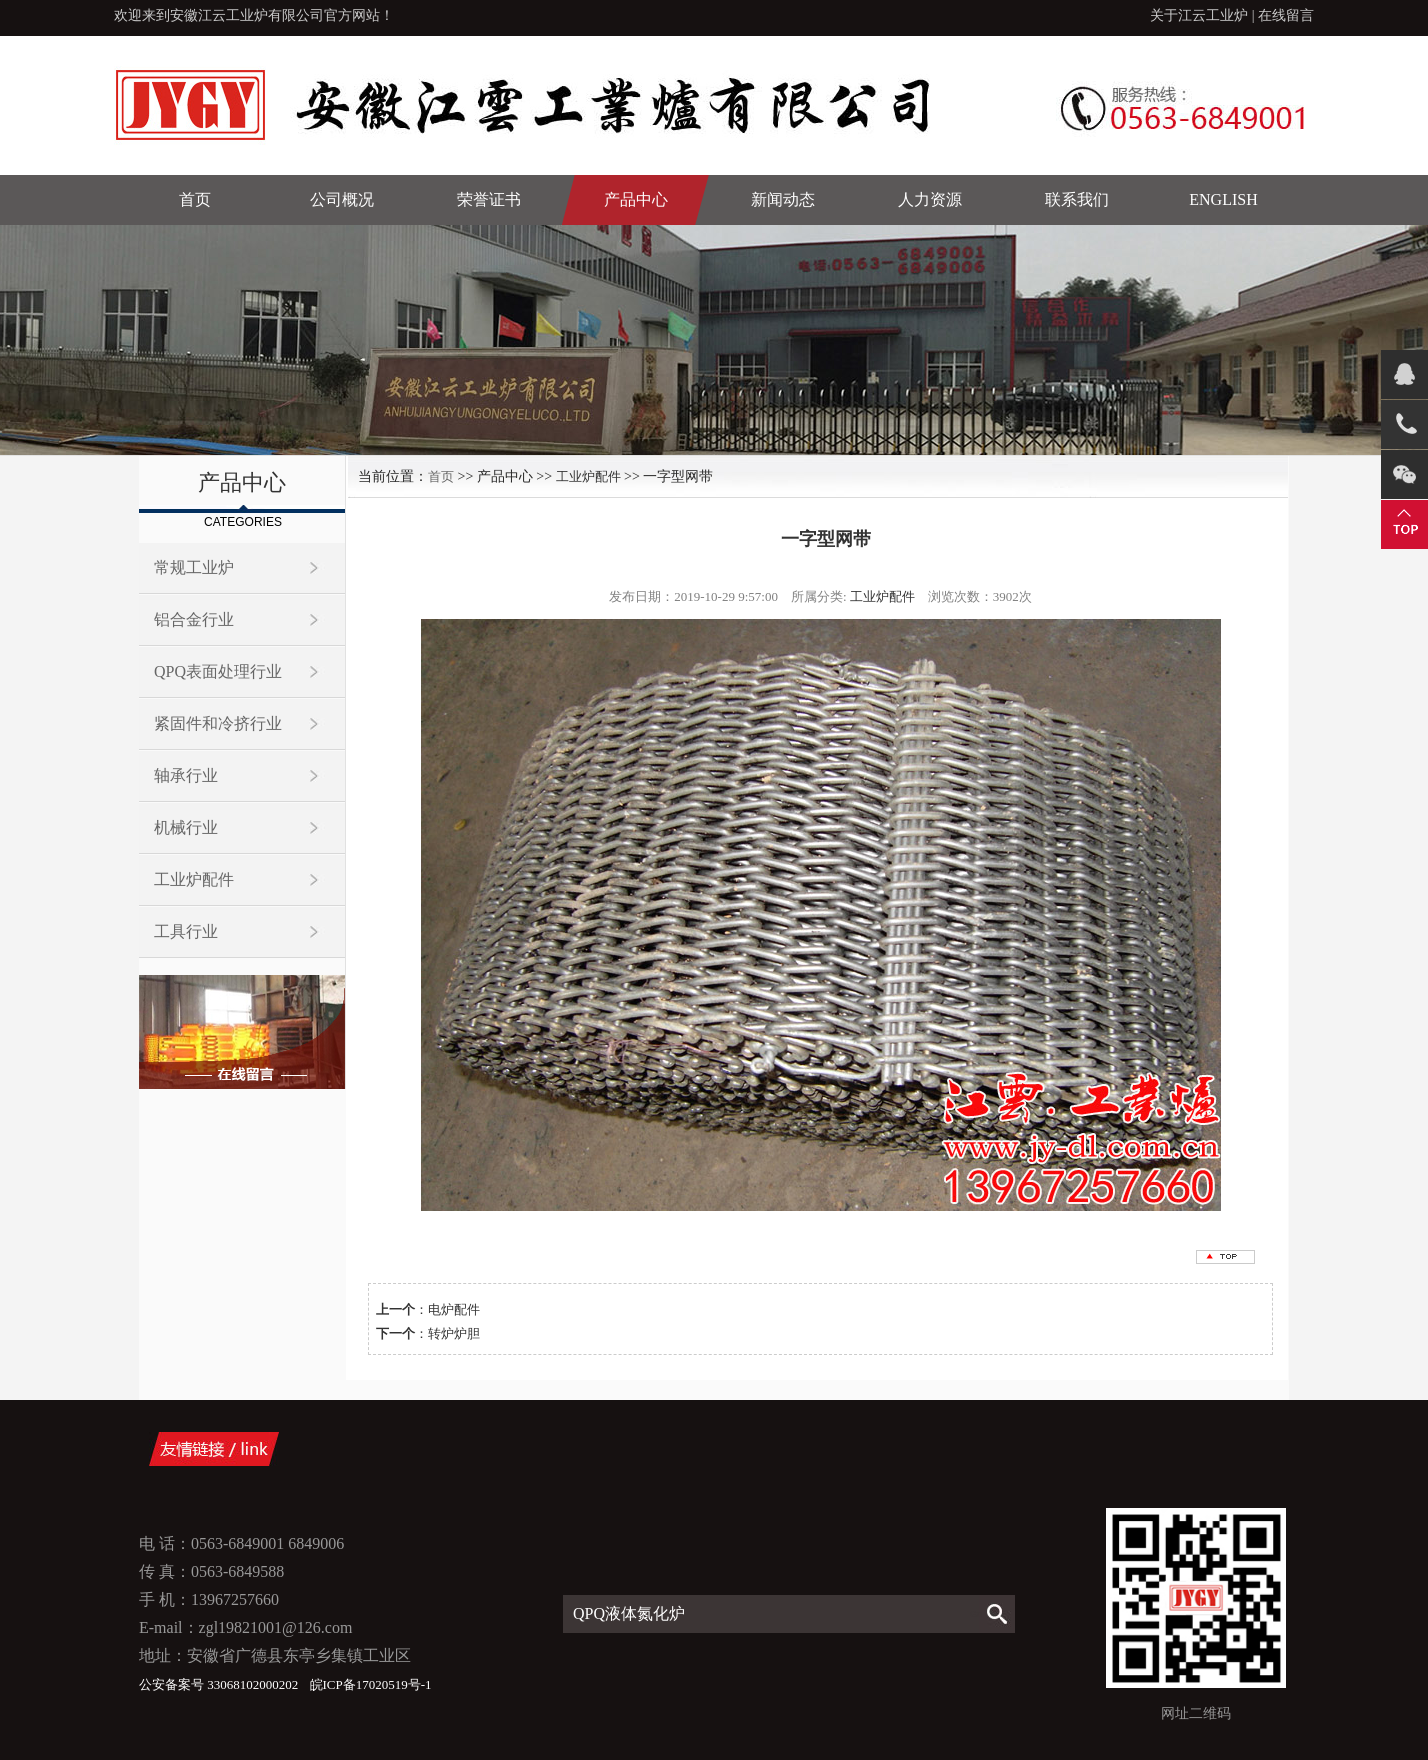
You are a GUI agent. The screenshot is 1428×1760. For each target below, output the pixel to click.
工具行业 (186, 931)
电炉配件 (454, 1309)
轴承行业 (186, 775)
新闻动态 (783, 199)
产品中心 (636, 199)
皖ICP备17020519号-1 (371, 1684)
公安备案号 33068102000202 (220, 1684)
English (1223, 199)
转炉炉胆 (454, 1333)
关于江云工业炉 (1199, 15)
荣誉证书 (489, 199)
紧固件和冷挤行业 (218, 723)
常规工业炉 (194, 567)
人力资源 (930, 199)
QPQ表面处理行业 (218, 671)
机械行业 (186, 827)
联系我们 (1077, 199)
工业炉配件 (194, 879)
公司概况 (342, 199)
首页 (195, 199)
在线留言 (1286, 15)
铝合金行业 (194, 619)
